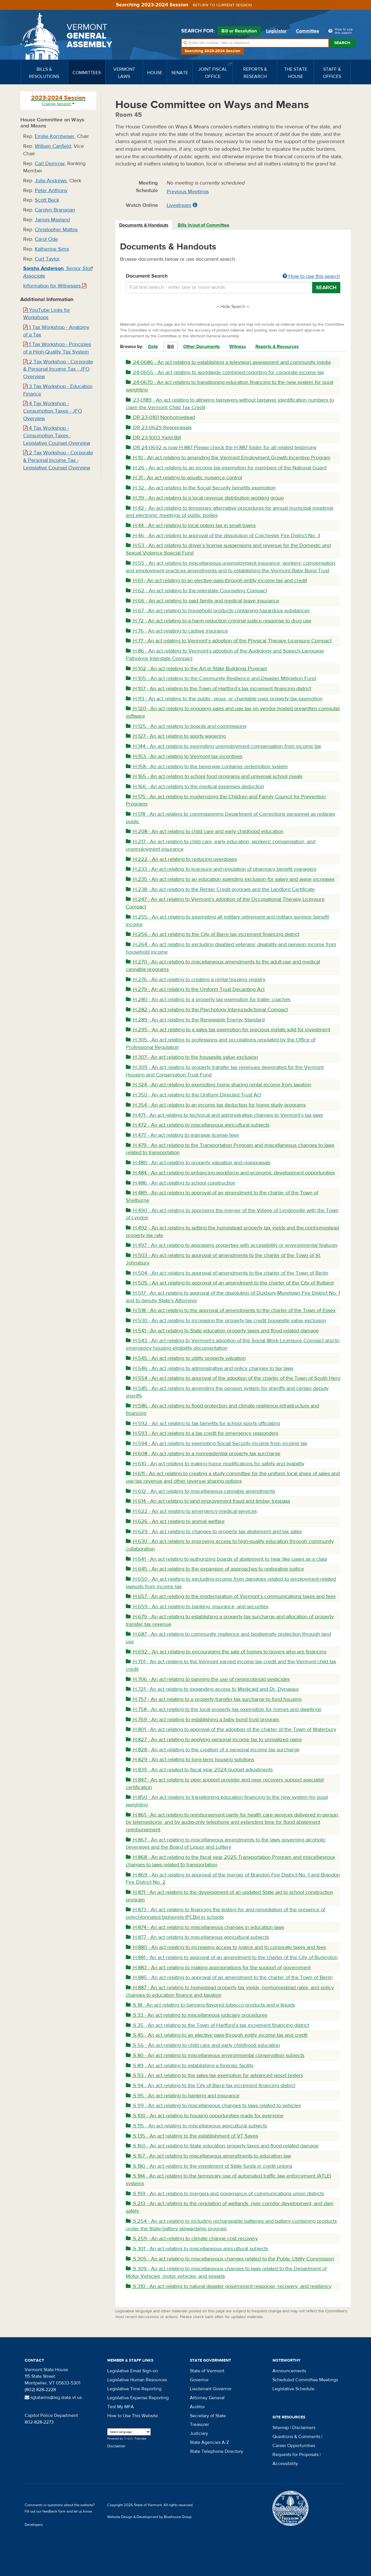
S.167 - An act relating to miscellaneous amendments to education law (208, 2156)
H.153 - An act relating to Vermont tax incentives (184, 756)
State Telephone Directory (216, 2451)
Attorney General (207, 2398)
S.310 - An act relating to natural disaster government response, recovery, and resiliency (229, 2286)
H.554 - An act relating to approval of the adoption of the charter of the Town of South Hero (233, 1378)
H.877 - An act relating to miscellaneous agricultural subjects (197, 1937)
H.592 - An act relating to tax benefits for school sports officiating (203, 1423)
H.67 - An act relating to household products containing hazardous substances (218, 610)
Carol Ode (46, 239)
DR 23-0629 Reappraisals (159, 427)
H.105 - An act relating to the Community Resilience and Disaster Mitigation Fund (221, 678)
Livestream (179, 205)
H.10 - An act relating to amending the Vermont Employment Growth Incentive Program (228, 457)
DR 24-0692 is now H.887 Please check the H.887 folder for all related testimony (221, 447)
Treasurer (199, 2424)
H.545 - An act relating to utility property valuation (186, 1358)
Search (342, 42)
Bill (170, 346)
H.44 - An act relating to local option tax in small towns (191, 525)
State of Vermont (207, 2371)
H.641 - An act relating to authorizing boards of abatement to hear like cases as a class (226, 1559)
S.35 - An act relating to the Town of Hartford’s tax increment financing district (217, 2025)
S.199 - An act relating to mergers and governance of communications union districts (225, 2193)
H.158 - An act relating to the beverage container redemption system (207, 766)
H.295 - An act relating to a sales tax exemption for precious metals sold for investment (228, 1029)
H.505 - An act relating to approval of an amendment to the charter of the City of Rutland (230, 1283)
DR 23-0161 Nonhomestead (160, 417)
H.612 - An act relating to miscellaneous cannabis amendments (200, 1491)
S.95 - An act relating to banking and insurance (182, 2095)
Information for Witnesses (54, 286)
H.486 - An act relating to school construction (180, 1183)
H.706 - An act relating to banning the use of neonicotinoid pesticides (208, 1679)
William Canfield (53, 146)
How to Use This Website (132, 2416)
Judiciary (199, 2433)
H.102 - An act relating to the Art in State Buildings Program (196, 668)
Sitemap (280, 2428)
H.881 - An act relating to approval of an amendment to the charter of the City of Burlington (232, 1957)
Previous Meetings (188, 191)
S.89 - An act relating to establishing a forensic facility (190, 2065)
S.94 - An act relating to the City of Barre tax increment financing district (210, 2085)
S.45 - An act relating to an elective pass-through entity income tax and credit (217, 2035)
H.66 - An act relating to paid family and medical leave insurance (202, 600)
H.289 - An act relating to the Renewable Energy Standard (195, 1019)
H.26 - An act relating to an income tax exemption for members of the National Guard (226, 467)
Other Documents (201, 346)
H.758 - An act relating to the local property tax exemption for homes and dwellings (223, 1709)
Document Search (233, 276)
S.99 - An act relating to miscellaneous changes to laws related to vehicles (213, 2105)
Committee (307, 31)
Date (153, 346)
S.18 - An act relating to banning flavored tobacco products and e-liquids (210, 2005)
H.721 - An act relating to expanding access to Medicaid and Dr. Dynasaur (212, 1689)
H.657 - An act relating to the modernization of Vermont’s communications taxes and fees (231, 1596)
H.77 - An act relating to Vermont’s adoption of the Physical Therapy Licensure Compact (229, 640)
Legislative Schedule (293, 2389)
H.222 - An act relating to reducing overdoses (181, 859)
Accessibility (285, 2463)
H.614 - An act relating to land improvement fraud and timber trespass (208, 1501)
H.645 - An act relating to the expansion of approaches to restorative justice (215, 1569)
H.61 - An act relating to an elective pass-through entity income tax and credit (216, 580)
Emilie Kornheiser (54, 136)
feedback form (54, 2511)
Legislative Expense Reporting (138, 2398)
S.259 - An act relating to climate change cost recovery (192, 2238)
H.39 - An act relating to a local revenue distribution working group (205, 498)
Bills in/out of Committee (203, 225)
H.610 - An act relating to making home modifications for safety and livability (215, 1463)
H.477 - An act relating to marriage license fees (182, 1135)
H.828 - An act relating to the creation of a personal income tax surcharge (212, 1749)
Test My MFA (120, 2407)
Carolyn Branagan (55, 210)
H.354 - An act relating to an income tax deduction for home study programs (216, 1105)
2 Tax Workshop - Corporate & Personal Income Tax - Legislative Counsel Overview (58, 460)
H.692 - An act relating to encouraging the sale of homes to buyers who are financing (226, 1651)
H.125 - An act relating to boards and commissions (186, 726)
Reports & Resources (277, 346)
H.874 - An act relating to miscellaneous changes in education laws (205, 1927)
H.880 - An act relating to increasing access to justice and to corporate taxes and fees (226, 1947)
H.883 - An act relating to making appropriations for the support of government (218, 1967)
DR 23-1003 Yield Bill (153, 437)
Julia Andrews (51, 180)
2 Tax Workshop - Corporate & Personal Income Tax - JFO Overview (58, 369)
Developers (34, 2524)
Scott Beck (47, 200)
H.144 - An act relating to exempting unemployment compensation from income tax (223, 746)
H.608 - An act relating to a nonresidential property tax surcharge (203, 1453)
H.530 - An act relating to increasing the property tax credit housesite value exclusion (226, 1320)
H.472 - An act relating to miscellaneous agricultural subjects (198, 1125)
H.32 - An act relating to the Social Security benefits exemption (201, 487)
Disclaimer (116, 2446)
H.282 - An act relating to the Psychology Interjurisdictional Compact (207, 1009)
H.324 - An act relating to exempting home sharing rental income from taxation (218, 1084)
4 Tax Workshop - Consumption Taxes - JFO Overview (52, 411)
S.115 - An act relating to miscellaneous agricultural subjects (196, 2126)
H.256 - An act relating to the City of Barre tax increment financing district (212, 934)
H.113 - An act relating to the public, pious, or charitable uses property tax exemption (224, 698)
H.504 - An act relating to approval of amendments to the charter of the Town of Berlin (227, 1273)
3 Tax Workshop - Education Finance (57, 390)
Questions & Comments (296, 2437)
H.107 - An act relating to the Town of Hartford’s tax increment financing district (218, 688)
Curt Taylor (47, 259)
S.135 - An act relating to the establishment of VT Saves (192, 2136)
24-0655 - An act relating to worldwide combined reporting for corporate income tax (225, 372)
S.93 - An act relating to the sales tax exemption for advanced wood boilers (214, 2075)
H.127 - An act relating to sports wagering (176, 736)
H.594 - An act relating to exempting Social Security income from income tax (216, 1443)
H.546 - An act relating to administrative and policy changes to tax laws (209, 1368)
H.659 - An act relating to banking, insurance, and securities (197, 1606)
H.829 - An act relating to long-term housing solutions (190, 1759)
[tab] (144, 225)
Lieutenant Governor (211, 2389)
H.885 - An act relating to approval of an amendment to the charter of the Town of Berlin (229, 1977)
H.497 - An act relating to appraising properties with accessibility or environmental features (231, 1245)
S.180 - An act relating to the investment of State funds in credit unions (209, 2166)
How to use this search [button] (311, 276)
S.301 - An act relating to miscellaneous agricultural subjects (197, 2248)
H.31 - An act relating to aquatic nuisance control (184, 477)
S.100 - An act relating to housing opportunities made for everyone (204, 2115)
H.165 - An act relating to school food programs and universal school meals (214, 776)
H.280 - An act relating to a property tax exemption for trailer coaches (208, 999)
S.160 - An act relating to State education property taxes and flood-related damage (222, 2146)
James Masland (52, 219)
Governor (199, 2380)
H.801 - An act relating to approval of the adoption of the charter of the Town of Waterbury (231, 1729)
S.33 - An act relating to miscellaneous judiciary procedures (196, 2015)
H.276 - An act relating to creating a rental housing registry (195, 979)
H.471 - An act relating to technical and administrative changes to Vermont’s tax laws (224, 1115)
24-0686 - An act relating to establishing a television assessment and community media (228, 362)
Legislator (276, 31)
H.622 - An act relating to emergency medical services (191, 1511)
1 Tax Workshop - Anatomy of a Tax (56, 331)
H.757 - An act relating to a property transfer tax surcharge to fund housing (213, 1699)
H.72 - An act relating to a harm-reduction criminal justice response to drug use (218, 620)
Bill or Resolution (239, 32)
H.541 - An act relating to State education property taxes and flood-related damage (222, 1330)
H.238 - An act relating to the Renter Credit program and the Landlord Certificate (220, 889)
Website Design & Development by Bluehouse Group (149, 2517)
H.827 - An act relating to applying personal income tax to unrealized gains (214, 1739)
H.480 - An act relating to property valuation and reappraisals (198, 1162)
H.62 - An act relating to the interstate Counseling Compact (196, 590)
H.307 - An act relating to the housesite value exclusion (192, 1057)
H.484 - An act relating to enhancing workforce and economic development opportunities (230, 1172)
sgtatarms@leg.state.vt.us (53, 2397)
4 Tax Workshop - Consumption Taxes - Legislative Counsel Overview (56, 435)
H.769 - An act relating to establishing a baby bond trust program (202, 1719)
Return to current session (222, 5)
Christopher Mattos (56, 229)
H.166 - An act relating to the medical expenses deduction (195, 786)
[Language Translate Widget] (129, 2431)
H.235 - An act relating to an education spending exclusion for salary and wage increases (230, 879)
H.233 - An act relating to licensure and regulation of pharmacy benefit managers (221, 869)
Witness (237, 346)
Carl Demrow (50, 163)
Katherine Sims (52, 249)
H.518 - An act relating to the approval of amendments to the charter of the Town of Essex (231, 1310)
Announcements (289, 2371)
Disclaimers (303, 2428)
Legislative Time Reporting (134, 2389)
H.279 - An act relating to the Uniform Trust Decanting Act (195, 989)
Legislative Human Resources (137, 2380)
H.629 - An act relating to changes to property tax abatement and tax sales (214, 1531)
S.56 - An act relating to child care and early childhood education (203, 2045)
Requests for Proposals (295, 2454)
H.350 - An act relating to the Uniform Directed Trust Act (193, 1095)
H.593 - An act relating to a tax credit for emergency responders (202, 1433)
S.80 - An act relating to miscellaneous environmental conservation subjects (215, 2055)
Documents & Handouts (143, 225)
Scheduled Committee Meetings (305, 2380)
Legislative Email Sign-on (132, 2371)
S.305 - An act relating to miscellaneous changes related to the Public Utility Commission (230, 2259)
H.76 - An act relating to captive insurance (177, 631)
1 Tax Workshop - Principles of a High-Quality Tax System (57, 348)
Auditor (197, 2407)
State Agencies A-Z (209, 2442)
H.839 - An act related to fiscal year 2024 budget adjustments (199, 1769)
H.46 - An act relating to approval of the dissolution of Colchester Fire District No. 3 (223, 535)
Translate (135, 2439)
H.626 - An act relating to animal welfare (175, 1521)
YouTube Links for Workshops (46, 314)
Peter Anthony (51, 190)
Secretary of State (208, 2416)
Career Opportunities (293, 2446)
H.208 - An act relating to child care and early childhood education (204, 831)
